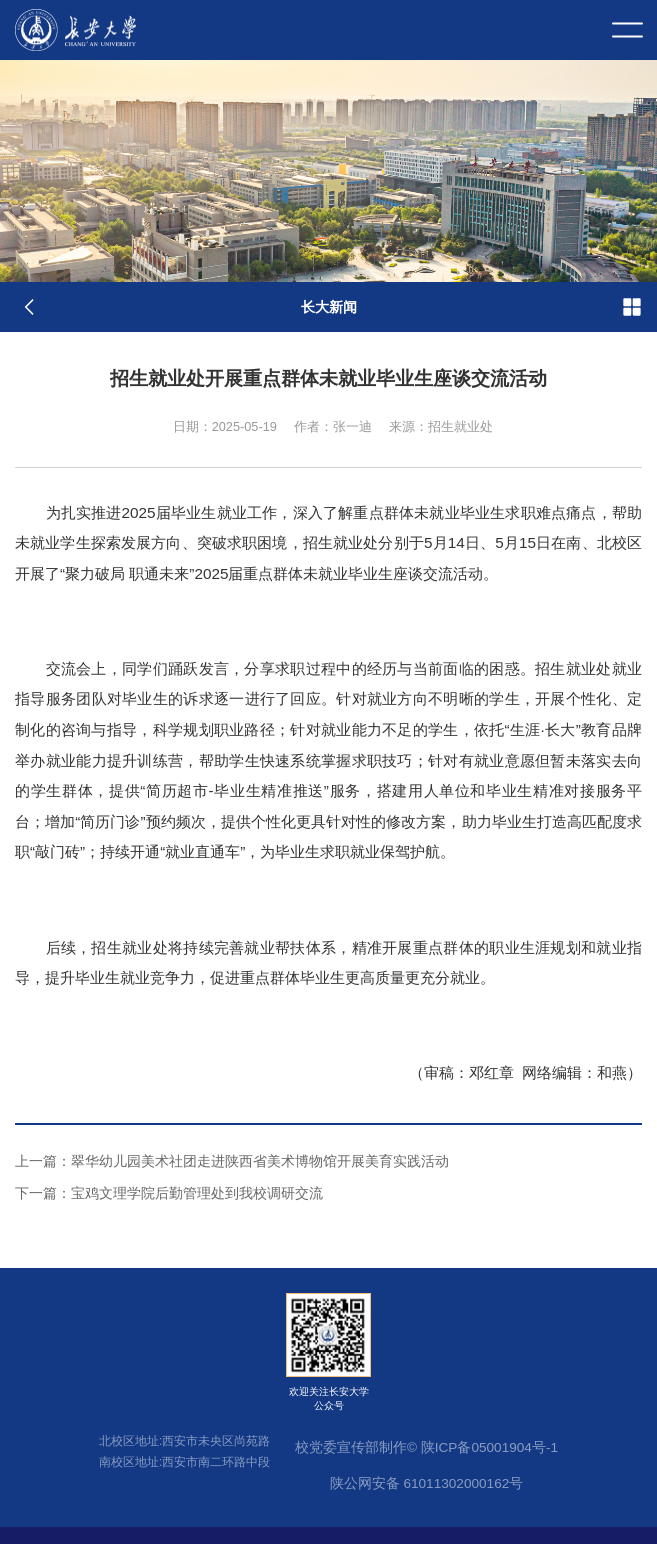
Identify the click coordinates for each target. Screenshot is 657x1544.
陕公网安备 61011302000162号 (427, 1483)
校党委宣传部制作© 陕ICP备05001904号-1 (426, 1447)
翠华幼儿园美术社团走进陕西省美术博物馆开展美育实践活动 (232, 1161)
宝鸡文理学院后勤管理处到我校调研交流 (169, 1193)
